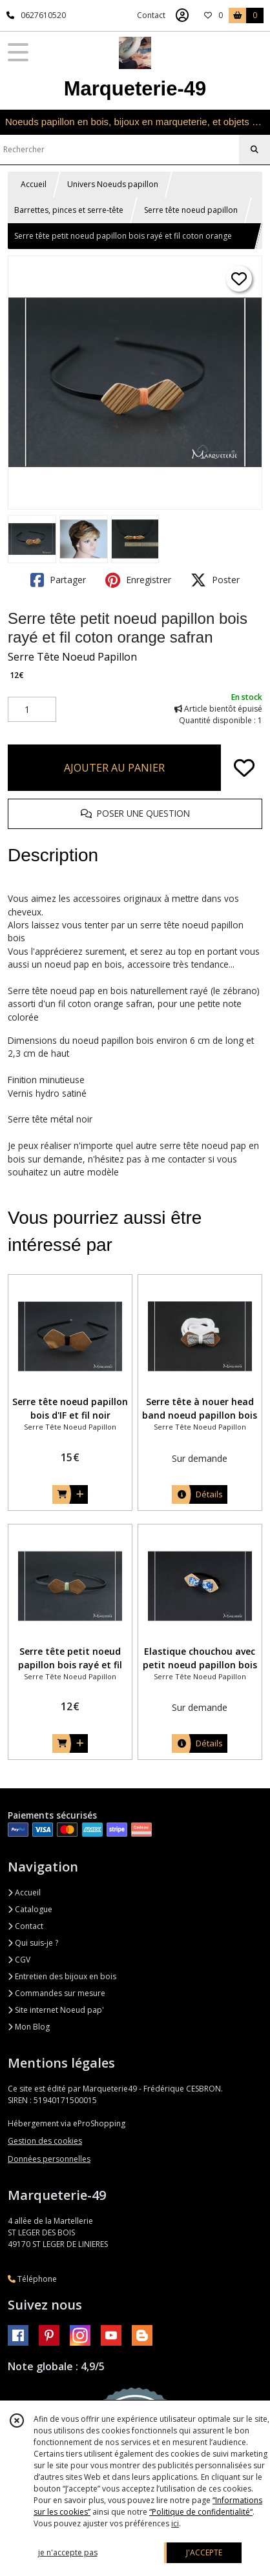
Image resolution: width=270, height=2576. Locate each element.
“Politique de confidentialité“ (201, 2511)
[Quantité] (32, 710)
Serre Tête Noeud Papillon (72, 657)
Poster (215, 580)
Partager (58, 580)
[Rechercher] (254, 150)
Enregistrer (138, 580)
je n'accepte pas (68, 2552)
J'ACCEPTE (204, 2552)
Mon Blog (29, 2026)
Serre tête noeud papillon (191, 210)
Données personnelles (49, 2158)
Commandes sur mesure (56, 1993)
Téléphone (32, 2278)
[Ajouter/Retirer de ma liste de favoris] (244, 768)
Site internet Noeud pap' (56, 2009)
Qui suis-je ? (33, 1942)
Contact (151, 15)
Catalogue (30, 1909)
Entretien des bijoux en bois (62, 1976)
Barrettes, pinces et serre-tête (68, 210)
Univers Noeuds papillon (112, 184)
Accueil (34, 184)
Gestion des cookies (45, 2140)
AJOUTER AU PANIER (114, 768)
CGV (19, 1959)
